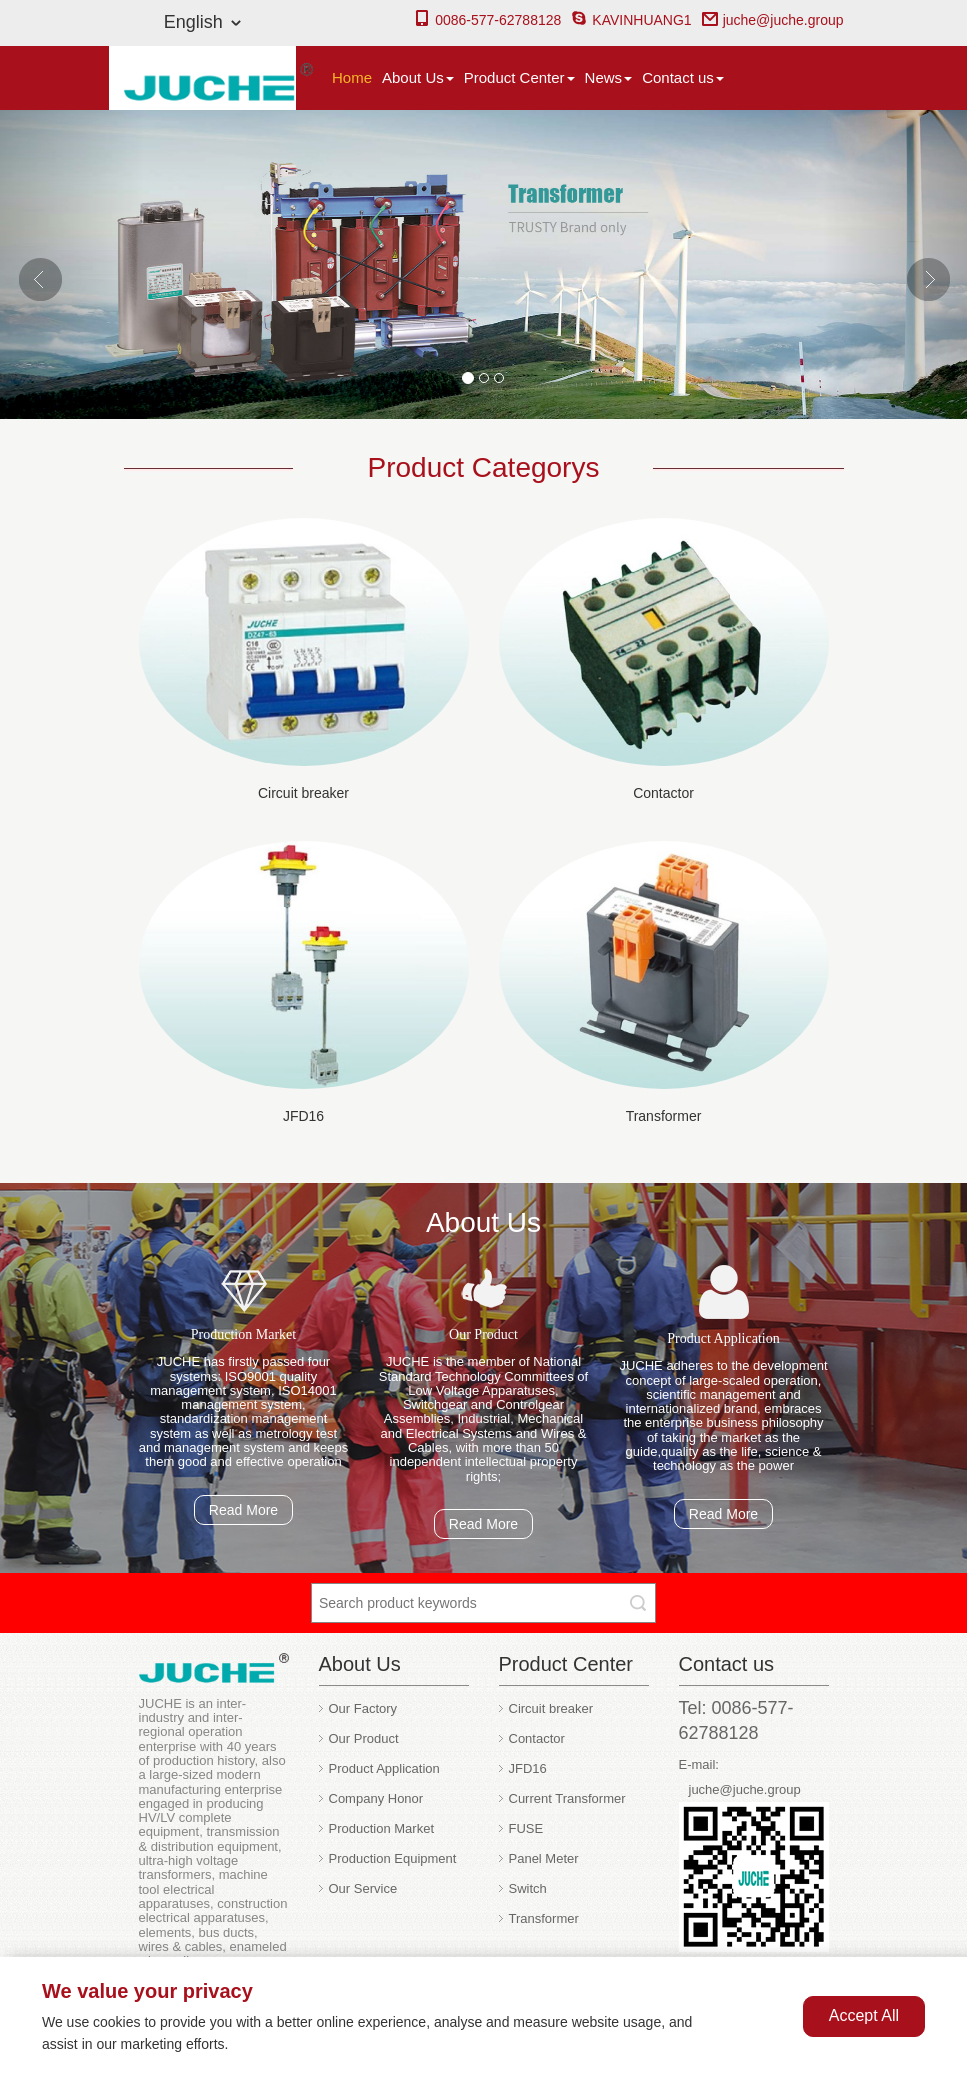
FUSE (526, 1828)
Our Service (363, 1888)
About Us (418, 77)
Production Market (382, 1828)
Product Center (519, 77)
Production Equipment (393, 1858)
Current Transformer (567, 1798)
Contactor (663, 793)
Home (352, 77)
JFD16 (303, 1116)
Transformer (664, 1116)
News (609, 77)
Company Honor (376, 1798)
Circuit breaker (303, 793)
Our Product (364, 1738)
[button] (72, 264)
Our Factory (363, 1708)
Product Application (384, 1768)
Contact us (683, 77)
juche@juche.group (773, 20)
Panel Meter (544, 1858)
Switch (528, 1888)
